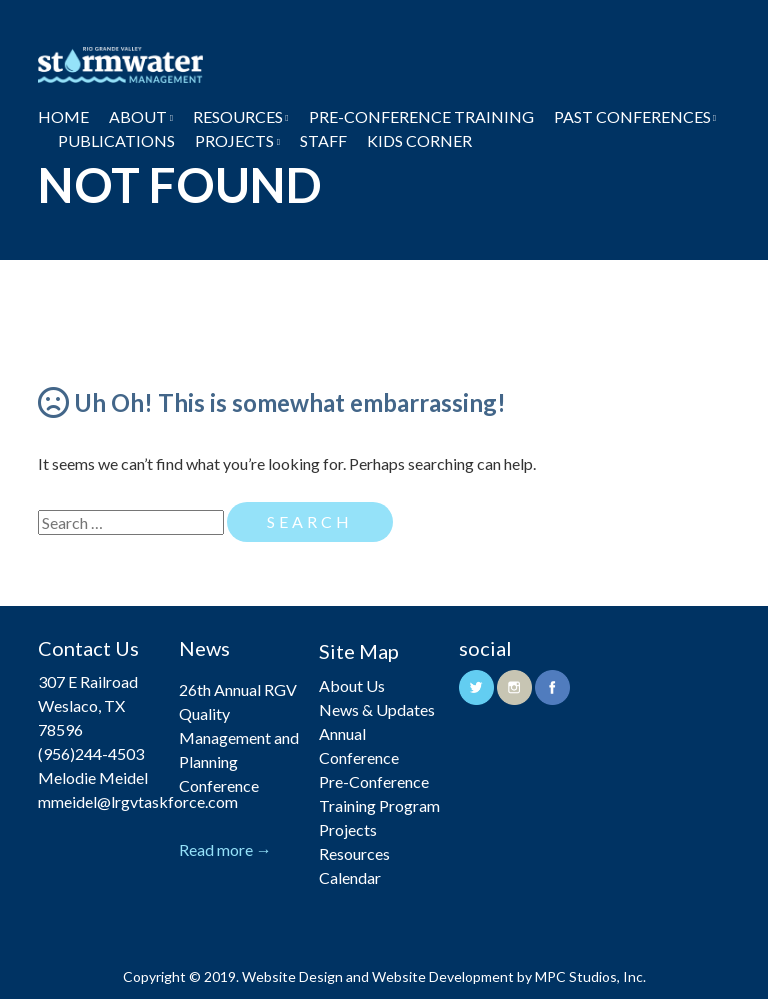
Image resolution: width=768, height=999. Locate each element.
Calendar (350, 877)
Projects (234, 140)
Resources (238, 116)
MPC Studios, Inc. (590, 976)
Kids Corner (419, 140)
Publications (116, 140)
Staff (323, 140)
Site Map (359, 651)
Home (63, 116)
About (138, 116)
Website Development (443, 976)
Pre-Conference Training (421, 116)
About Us (352, 685)
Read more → (225, 849)
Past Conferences (632, 116)
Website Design (292, 976)
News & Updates (377, 709)
